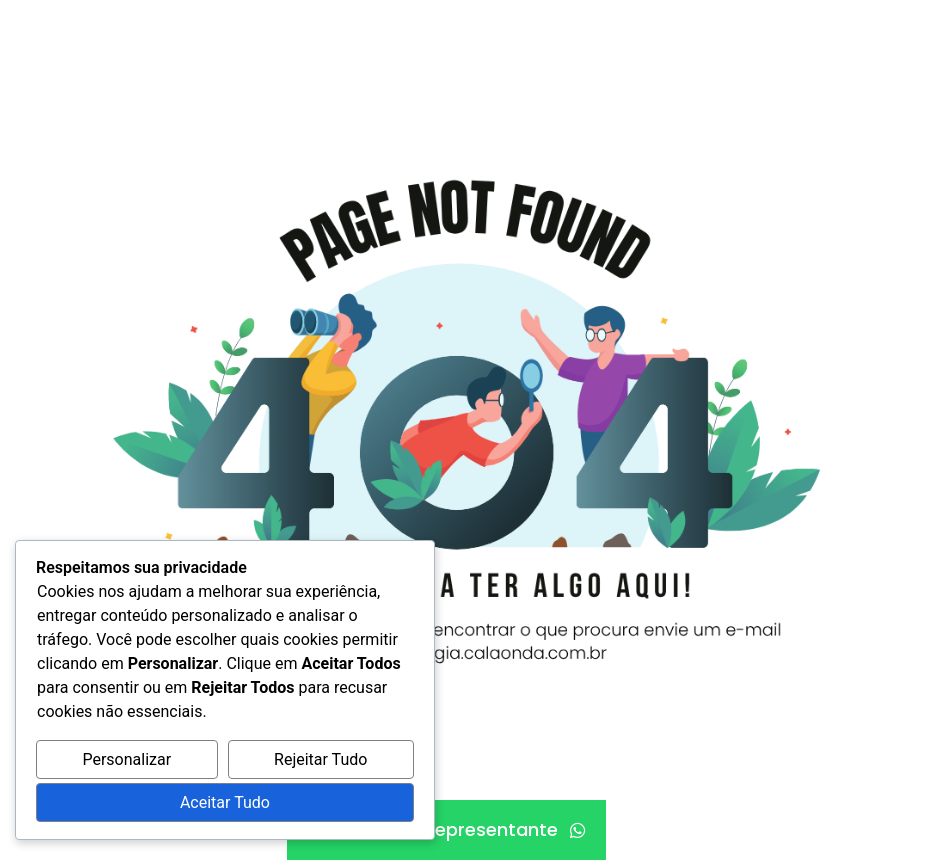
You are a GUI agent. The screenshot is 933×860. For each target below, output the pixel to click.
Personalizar (126, 759)
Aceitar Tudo (225, 802)
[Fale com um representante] (446, 830)
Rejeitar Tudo (320, 759)
